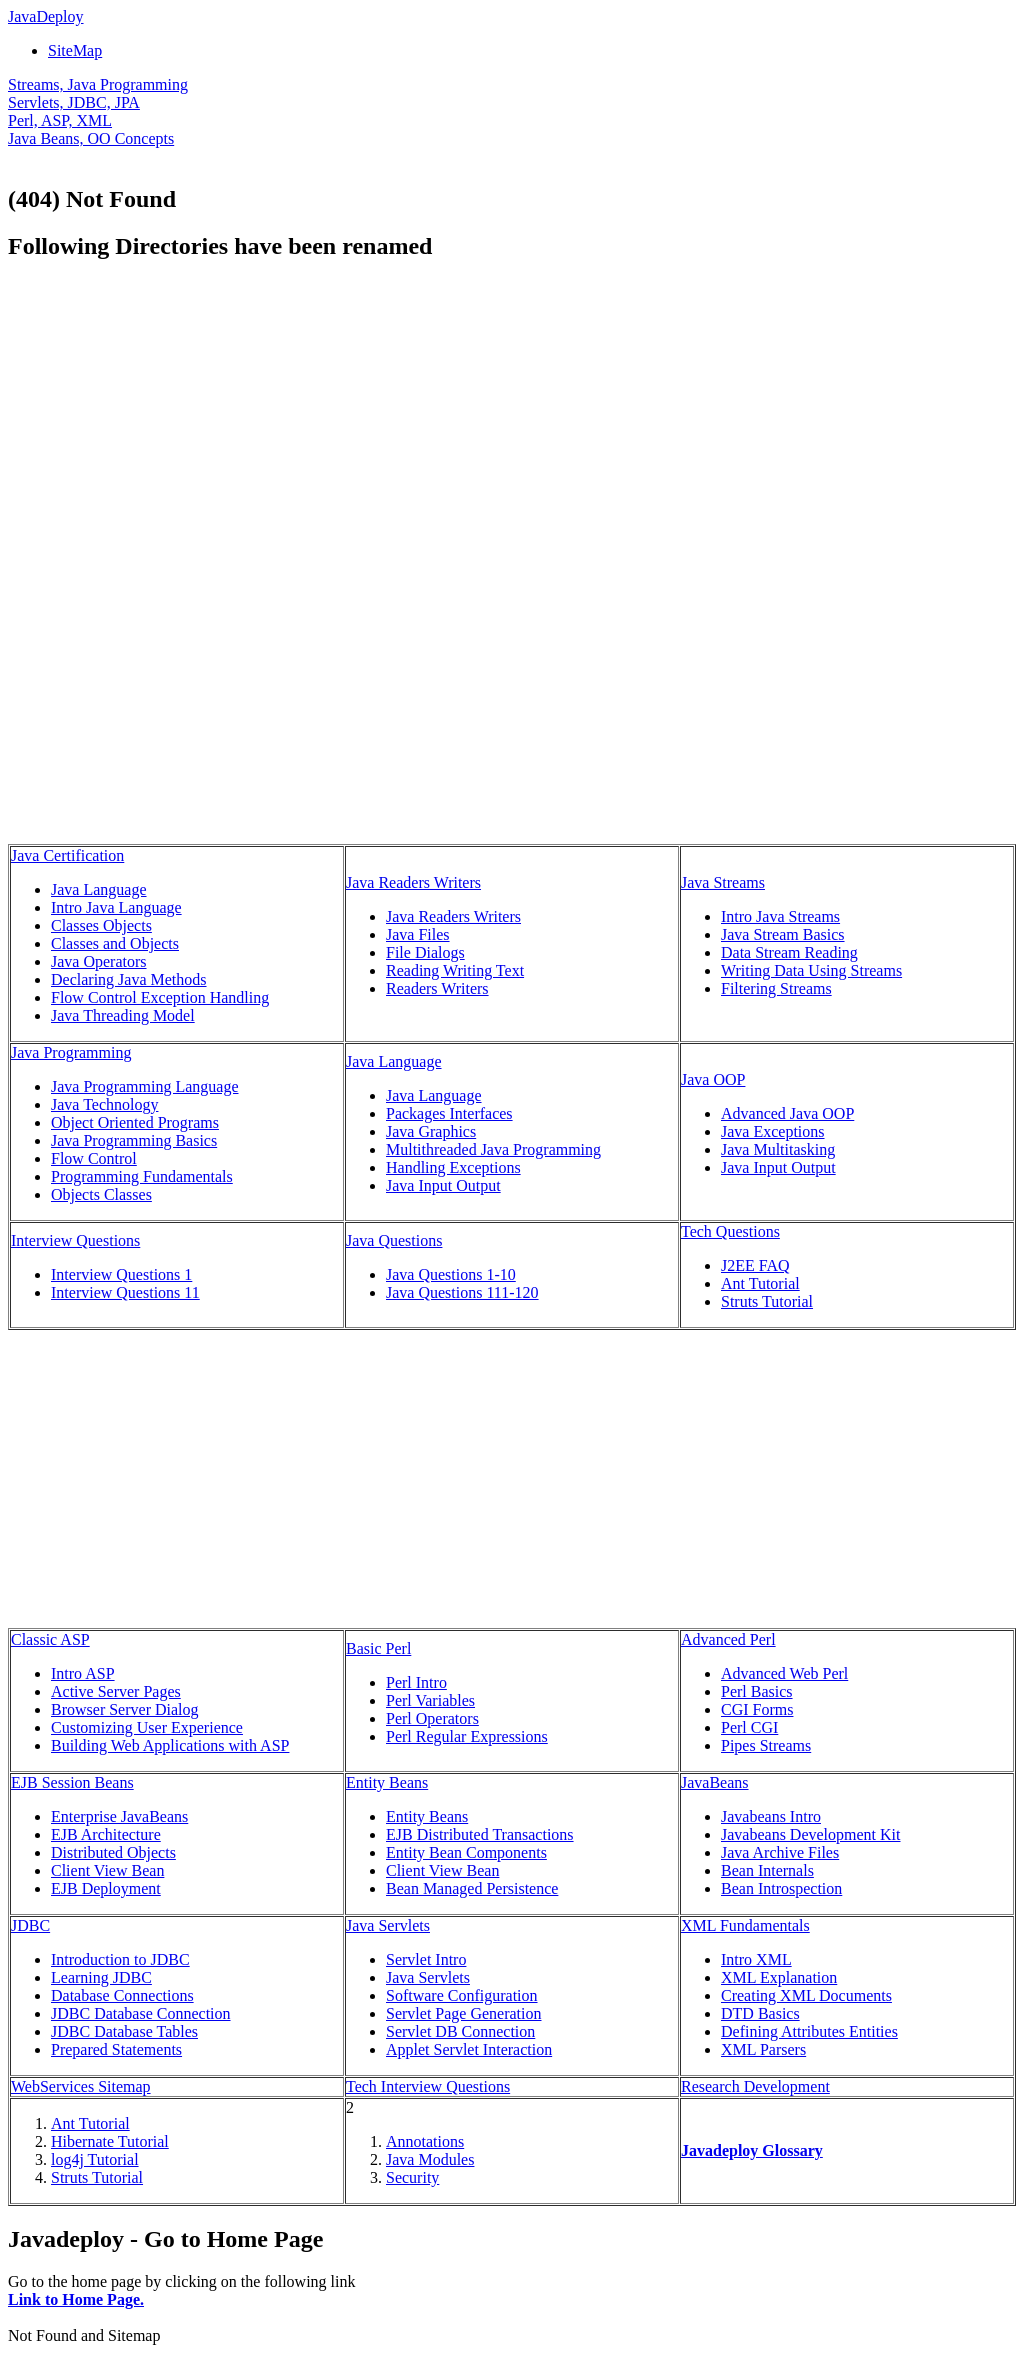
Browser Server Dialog (125, 1709)
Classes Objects (101, 925)
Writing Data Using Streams (811, 970)
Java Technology (104, 1104)
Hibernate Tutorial (110, 2141)
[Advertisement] (176, 420)
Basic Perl (378, 1648)
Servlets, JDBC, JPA (74, 102)
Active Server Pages (116, 1691)
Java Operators (99, 961)
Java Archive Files (780, 1852)
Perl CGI (749, 1727)
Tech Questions (730, 1231)
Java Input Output (443, 1185)
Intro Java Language (116, 907)
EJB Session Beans (72, 1782)
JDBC (30, 1925)
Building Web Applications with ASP (170, 1745)
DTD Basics (760, 2013)
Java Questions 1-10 (451, 1274)
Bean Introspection (781, 1888)
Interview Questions (75, 1240)
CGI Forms (757, 1709)
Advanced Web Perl (784, 1673)
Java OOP (713, 1079)
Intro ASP (83, 1673)
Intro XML (756, 1959)
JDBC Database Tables (124, 2031)
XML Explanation (779, 1977)
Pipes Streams (766, 1745)
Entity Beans (387, 1782)
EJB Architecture (106, 1834)
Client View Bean (107, 1870)
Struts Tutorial (767, 1301)
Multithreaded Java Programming (493, 1149)
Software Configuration (462, 1995)
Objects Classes (101, 1194)
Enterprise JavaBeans (119, 1816)
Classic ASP (50, 1639)
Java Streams (723, 882)
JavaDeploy (46, 16)
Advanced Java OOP (787, 1113)
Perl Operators (432, 1718)
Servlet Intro (426, 1959)
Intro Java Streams (780, 916)
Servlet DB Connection (460, 2031)
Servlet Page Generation (464, 2013)
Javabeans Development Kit (811, 1834)
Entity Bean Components (466, 1852)
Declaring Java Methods (129, 979)
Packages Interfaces (449, 1113)
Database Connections (122, 1995)
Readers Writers (437, 988)
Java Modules (430, 2159)
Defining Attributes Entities (809, 2031)
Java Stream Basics (783, 934)
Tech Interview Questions (428, 2086)
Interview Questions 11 (125, 1292)
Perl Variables (430, 1700)
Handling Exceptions (453, 1167)
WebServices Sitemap (81, 2086)
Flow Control (94, 1158)
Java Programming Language (145, 1086)
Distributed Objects (113, 1852)
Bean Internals (767, 1870)
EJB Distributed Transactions (480, 1834)
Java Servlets (388, 1925)
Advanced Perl (728, 1639)
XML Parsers (763, 2049)
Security (412, 2177)
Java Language (99, 889)
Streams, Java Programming (98, 84)
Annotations (425, 2141)
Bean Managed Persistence (472, 1888)
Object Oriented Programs (135, 1122)
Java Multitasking (778, 1149)
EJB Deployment (106, 1888)
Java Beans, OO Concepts (91, 138)
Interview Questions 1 (121, 1274)
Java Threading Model (123, 1015)
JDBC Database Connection (141, 2013)
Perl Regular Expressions (467, 1736)
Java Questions (394, 1240)
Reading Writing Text (455, 970)
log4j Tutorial (95, 2159)
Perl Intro (416, 1682)
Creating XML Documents (806, 1995)
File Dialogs (425, 952)
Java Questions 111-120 (462, 1292)
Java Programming (71, 1052)
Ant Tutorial (760, 1283)
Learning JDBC (101, 1977)
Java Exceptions (773, 1131)
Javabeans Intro (771, 1816)
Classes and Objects (115, 943)
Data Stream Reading (789, 952)
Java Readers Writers (413, 882)
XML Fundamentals (745, 1925)
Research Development (755, 2086)
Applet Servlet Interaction (469, 2049)
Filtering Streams (776, 988)
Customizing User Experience (147, 1727)
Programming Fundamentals (142, 1176)
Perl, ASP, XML (60, 120)
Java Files (418, 934)
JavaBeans (715, 1782)
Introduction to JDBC (120, 1959)
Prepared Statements (116, 2049)
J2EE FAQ (755, 1265)
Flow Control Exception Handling (160, 997)
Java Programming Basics (134, 1140)
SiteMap (75, 50)
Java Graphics (431, 1131)
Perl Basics (757, 1691)
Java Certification (67, 855)
